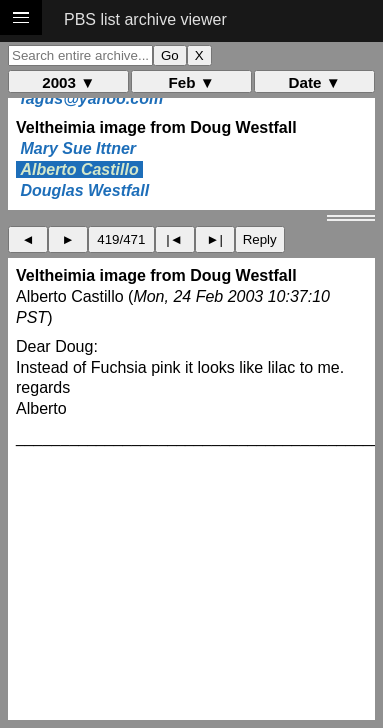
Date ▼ (315, 82)
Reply (260, 239)
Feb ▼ (192, 82)
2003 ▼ (68, 82)
